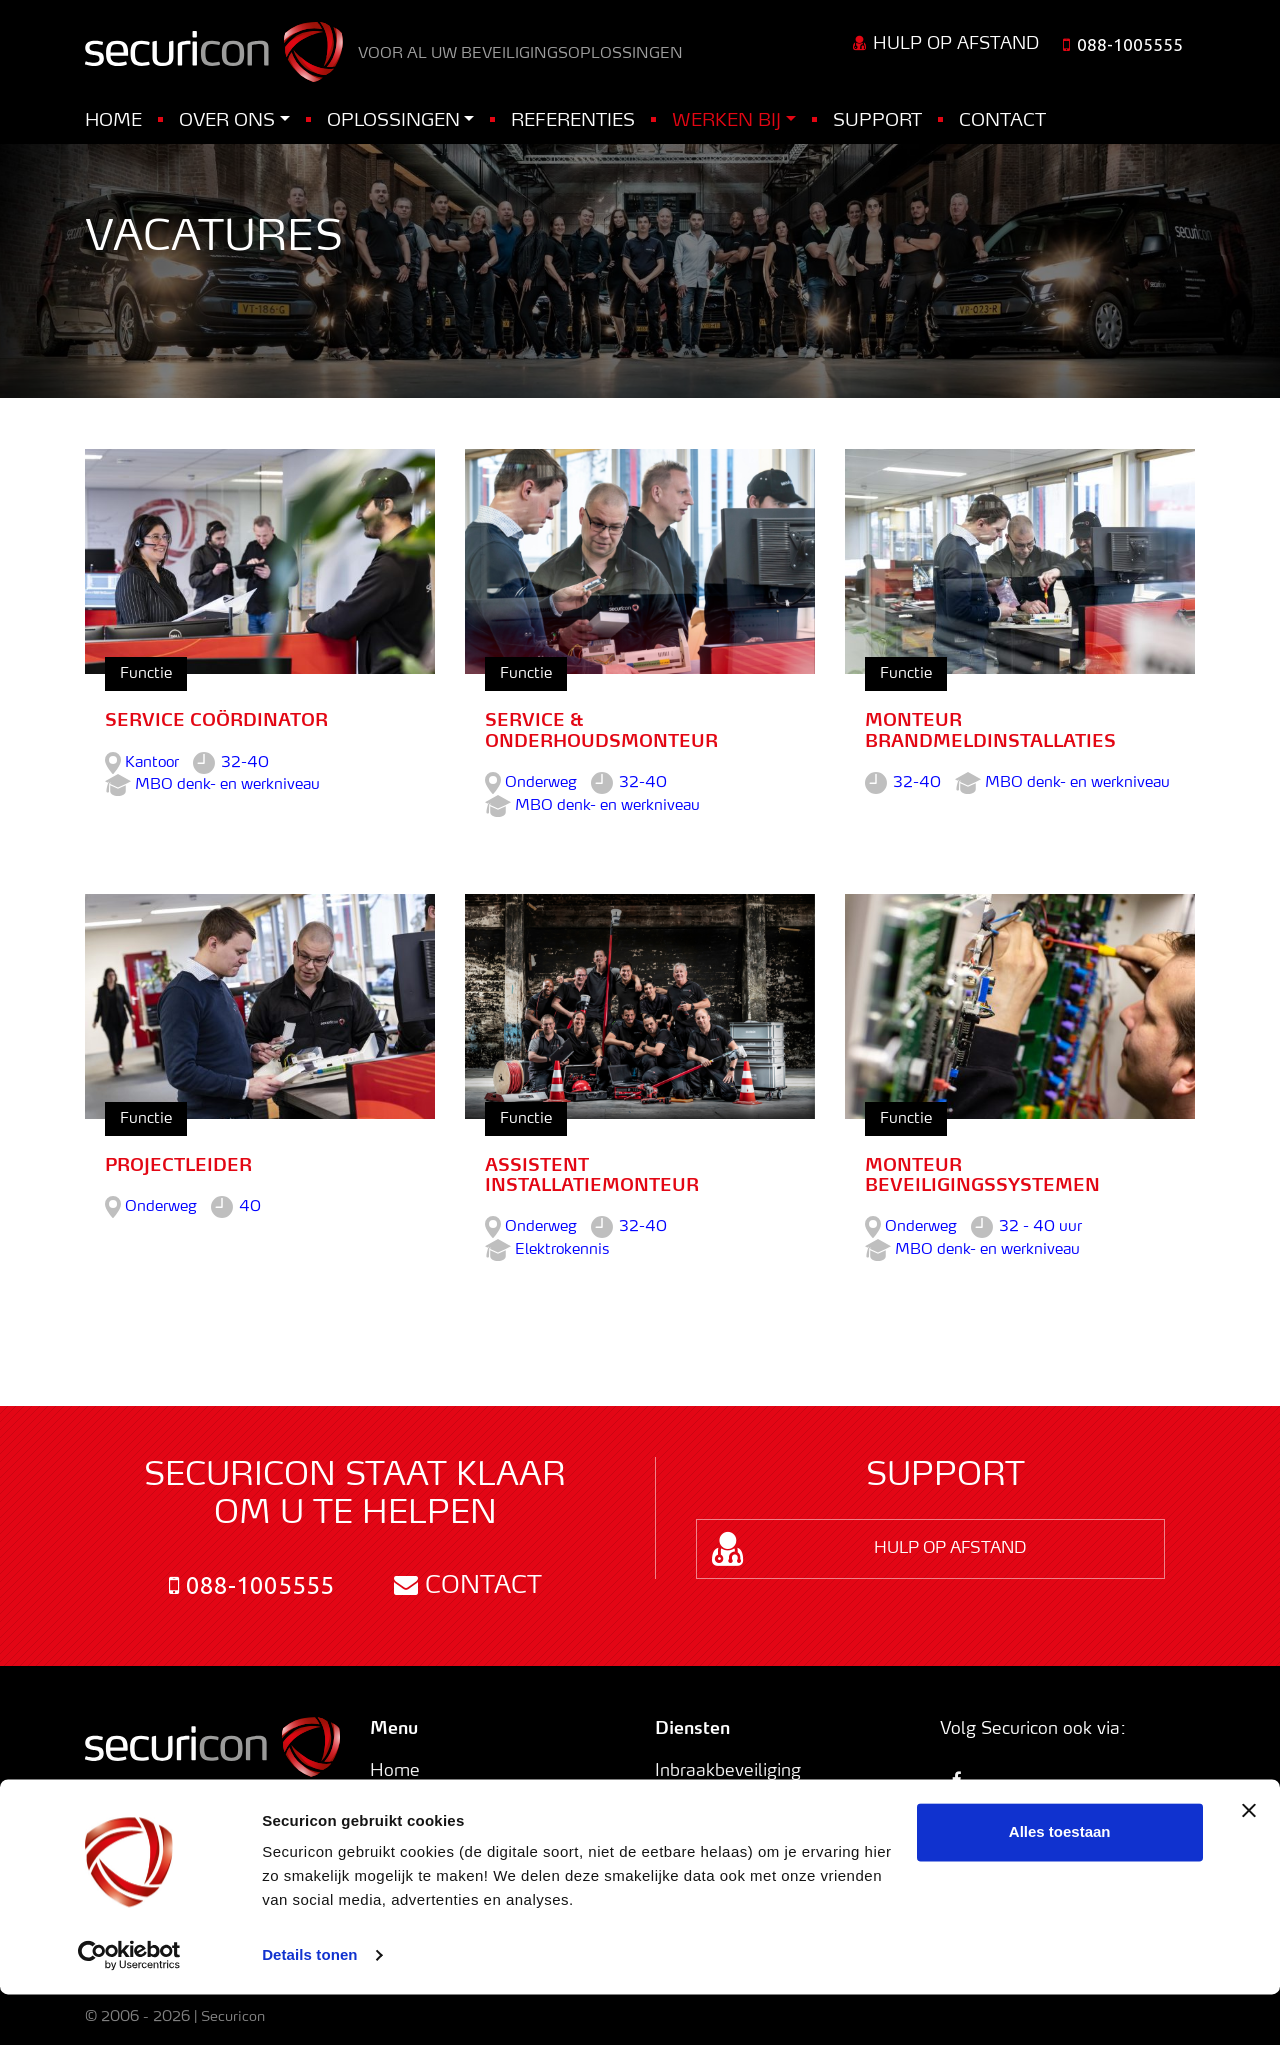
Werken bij (726, 120)
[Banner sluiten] (1249, 1861)
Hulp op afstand (946, 44)
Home (113, 120)
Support (877, 120)
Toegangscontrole (726, 1822)
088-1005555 (251, 1585)
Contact (1002, 120)
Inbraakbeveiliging (728, 1771)
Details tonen (309, 2005)
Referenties (573, 120)
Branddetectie (711, 1797)
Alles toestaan (1060, 1882)
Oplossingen (393, 120)
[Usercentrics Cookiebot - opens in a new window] (129, 2006)
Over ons (227, 120)
